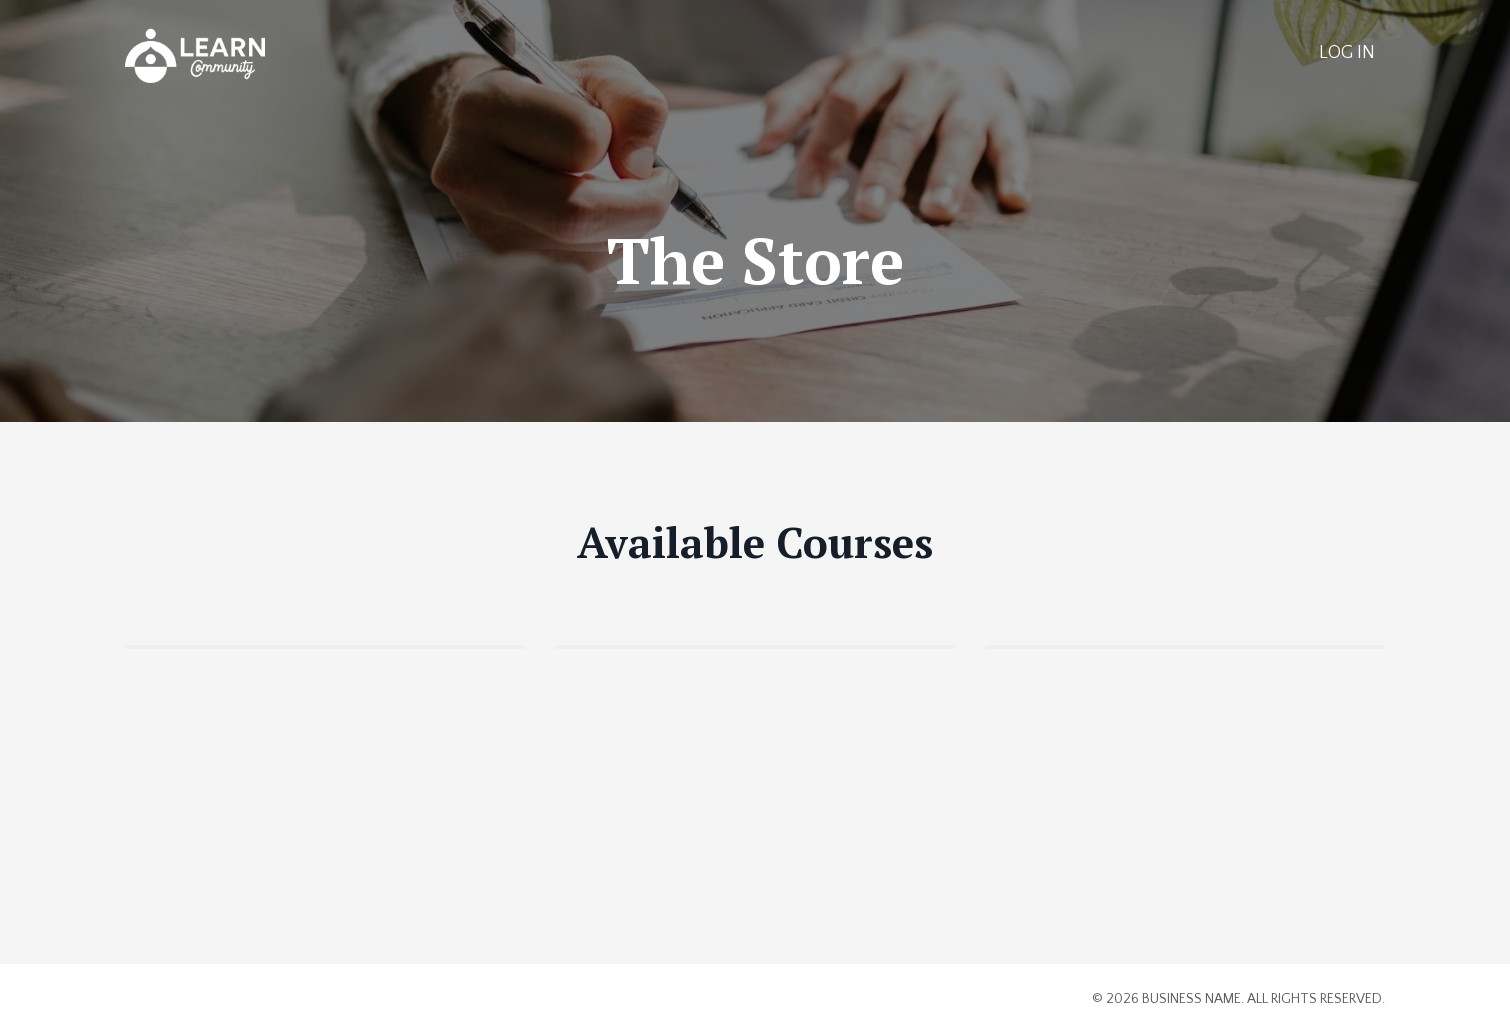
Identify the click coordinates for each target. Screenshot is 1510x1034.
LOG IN (1347, 53)
